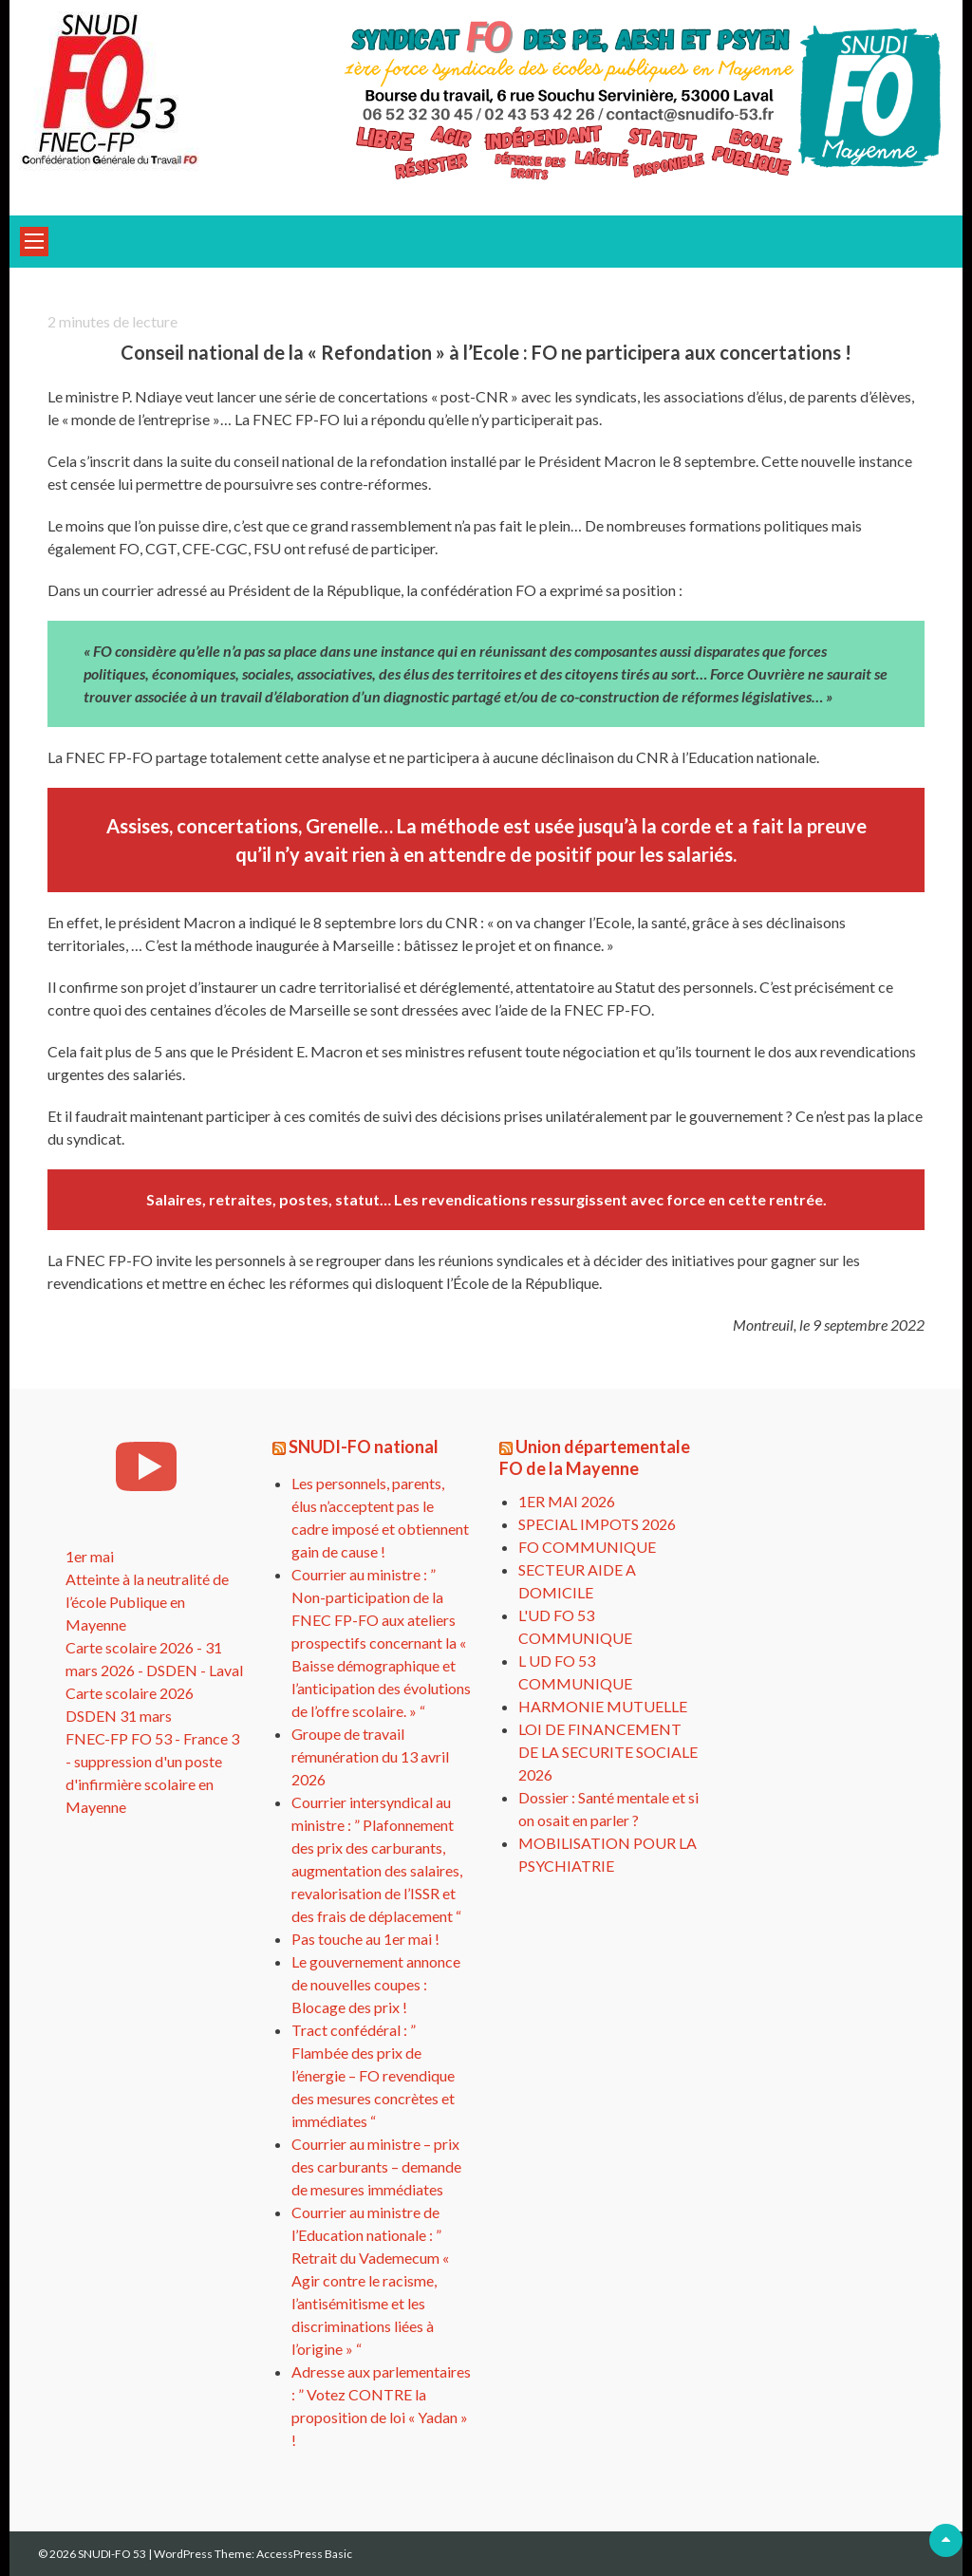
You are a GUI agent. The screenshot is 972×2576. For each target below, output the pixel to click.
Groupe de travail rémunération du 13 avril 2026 (370, 1756)
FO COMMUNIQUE (587, 1547)
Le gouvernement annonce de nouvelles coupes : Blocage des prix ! (375, 1984)
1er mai (89, 1556)
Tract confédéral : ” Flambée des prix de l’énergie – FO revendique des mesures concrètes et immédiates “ (373, 2075)
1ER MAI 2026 (566, 1501)
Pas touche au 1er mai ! (365, 1939)
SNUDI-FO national (364, 1446)
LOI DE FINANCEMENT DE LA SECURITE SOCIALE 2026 (608, 1751)
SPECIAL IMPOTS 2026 (597, 1524)
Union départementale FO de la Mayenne (594, 1457)
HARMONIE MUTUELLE (602, 1706)
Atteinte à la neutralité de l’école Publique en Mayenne (147, 1601)
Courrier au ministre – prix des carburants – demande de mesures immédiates (376, 2166)
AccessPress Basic (304, 2554)
